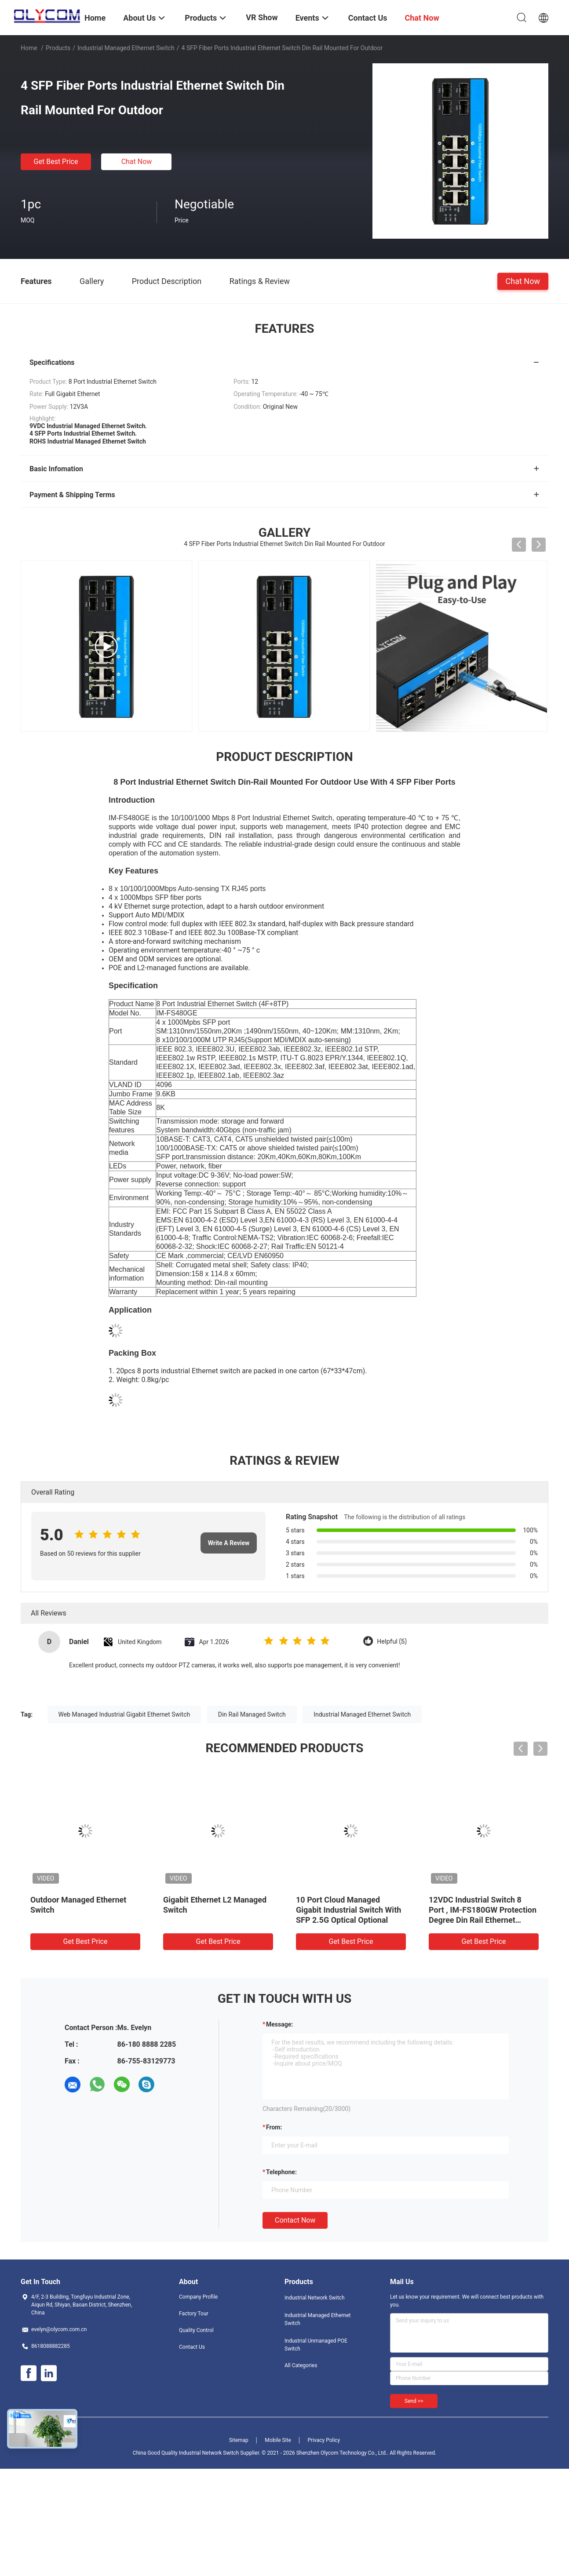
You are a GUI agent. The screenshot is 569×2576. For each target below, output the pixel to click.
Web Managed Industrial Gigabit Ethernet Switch (124, 1714)
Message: (279, 2024)
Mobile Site (278, 2440)
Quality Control (196, 2330)
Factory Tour (193, 2313)
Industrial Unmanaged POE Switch (315, 2345)
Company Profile (198, 2297)
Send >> (414, 2401)
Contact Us (192, 2347)
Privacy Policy (323, 2440)
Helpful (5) (392, 1641)
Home (29, 47)
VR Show (261, 17)
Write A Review (229, 1542)
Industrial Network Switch (314, 2298)
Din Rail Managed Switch (252, 1714)
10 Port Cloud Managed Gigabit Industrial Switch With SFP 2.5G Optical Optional (348, 1910)
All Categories (300, 2365)
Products (58, 47)
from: (274, 2127)
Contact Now (295, 2220)
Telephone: (281, 2172)
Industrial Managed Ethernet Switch (126, 47)
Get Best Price (56, 161)
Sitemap (238, 2440)
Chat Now (136, 161)
